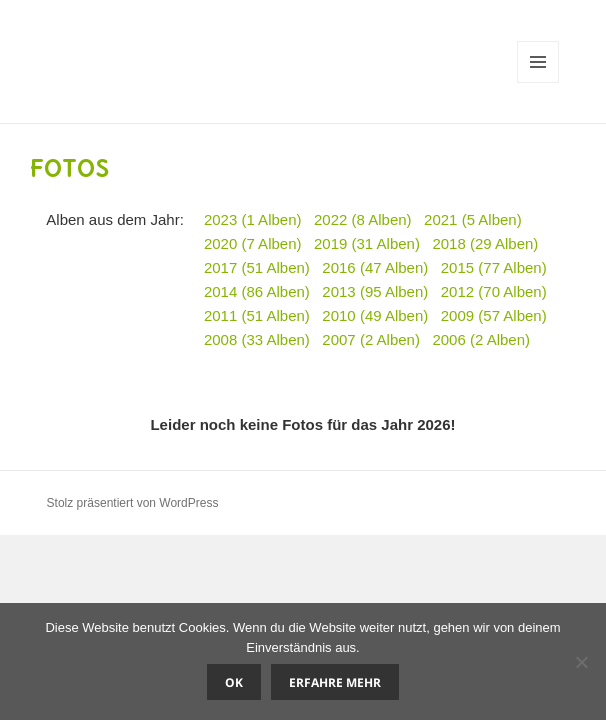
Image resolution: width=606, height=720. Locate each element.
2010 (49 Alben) (375, 315)
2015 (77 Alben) (494, 267)
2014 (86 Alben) (257, 291)
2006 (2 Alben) (481, 339)
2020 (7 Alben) (253, 243)
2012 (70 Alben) (494, 291)
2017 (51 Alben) (257, 267)
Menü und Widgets (538, 82)
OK (234, 682)
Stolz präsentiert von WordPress (133, 503)
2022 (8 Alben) (363, 219)
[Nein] (581, 662)
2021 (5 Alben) (473, 219)
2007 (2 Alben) (371, 339)
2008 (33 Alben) (257, 339)
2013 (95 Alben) (375, 291)
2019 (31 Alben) (367, 243)
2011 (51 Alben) (257, 315)
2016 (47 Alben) (375, 267)
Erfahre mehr (335, 682)
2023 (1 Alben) (253, 219)
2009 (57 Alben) (494, 315)
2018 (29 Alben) (485, 243)
